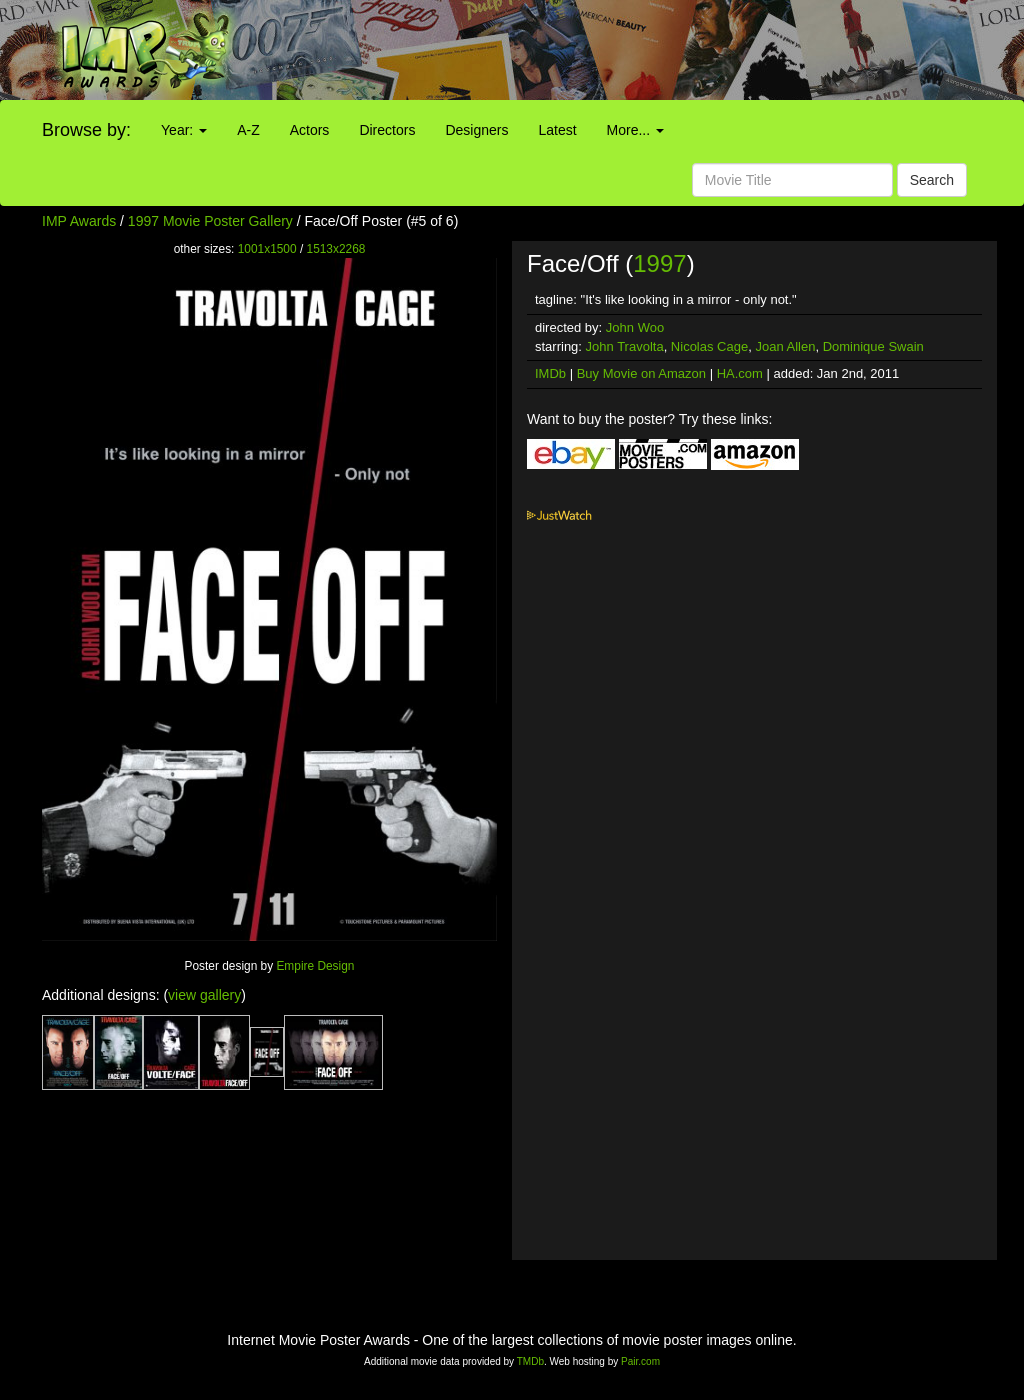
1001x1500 (267, 249)
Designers (476, 130)
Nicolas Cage (709, 346)
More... (635, 130)
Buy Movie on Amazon (641, 373)
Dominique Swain (873, 346)
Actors (310, 130)
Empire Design (315, 966)
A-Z (248, 130)
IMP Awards (79, 221)
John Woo (635, 327)
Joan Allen (785, 346)
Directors (387, 130)
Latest (557, 130)
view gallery (204, 995)
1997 (659, 263)
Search (932, 180)
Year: (184, 130)
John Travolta (625, 346)
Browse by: (86, 130)
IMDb (550, 373)
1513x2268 (336, 249)
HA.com (740, 373)
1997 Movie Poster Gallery (210, 221)
